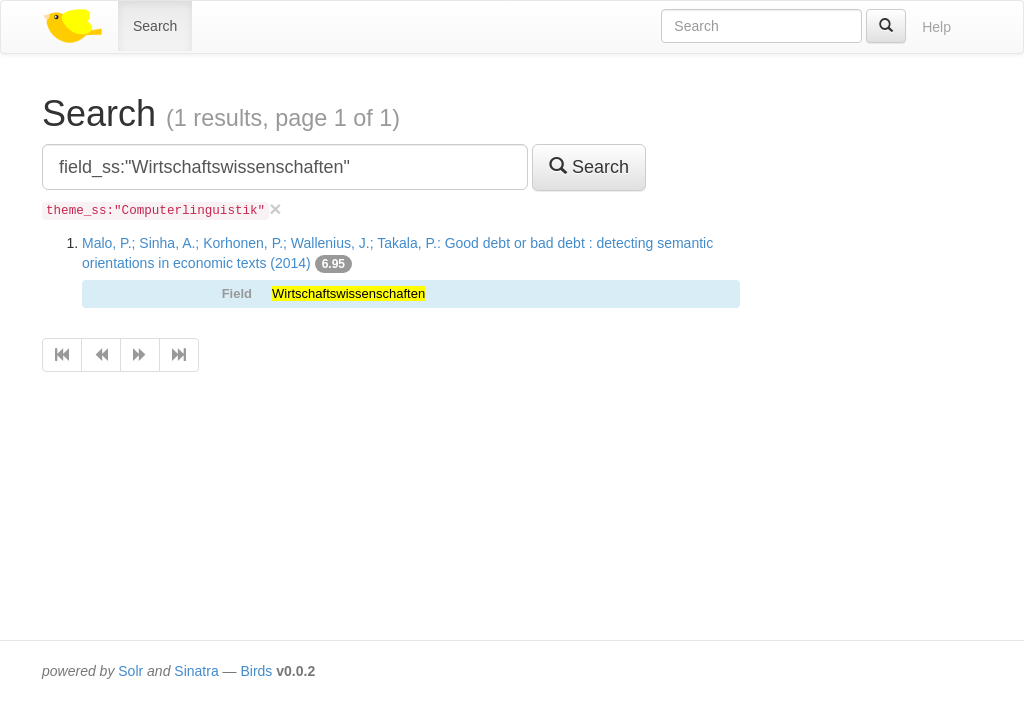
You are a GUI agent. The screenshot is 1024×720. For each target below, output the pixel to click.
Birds (256, 671)
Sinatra (196, 671)
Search (155, 26)
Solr (130, 671)
